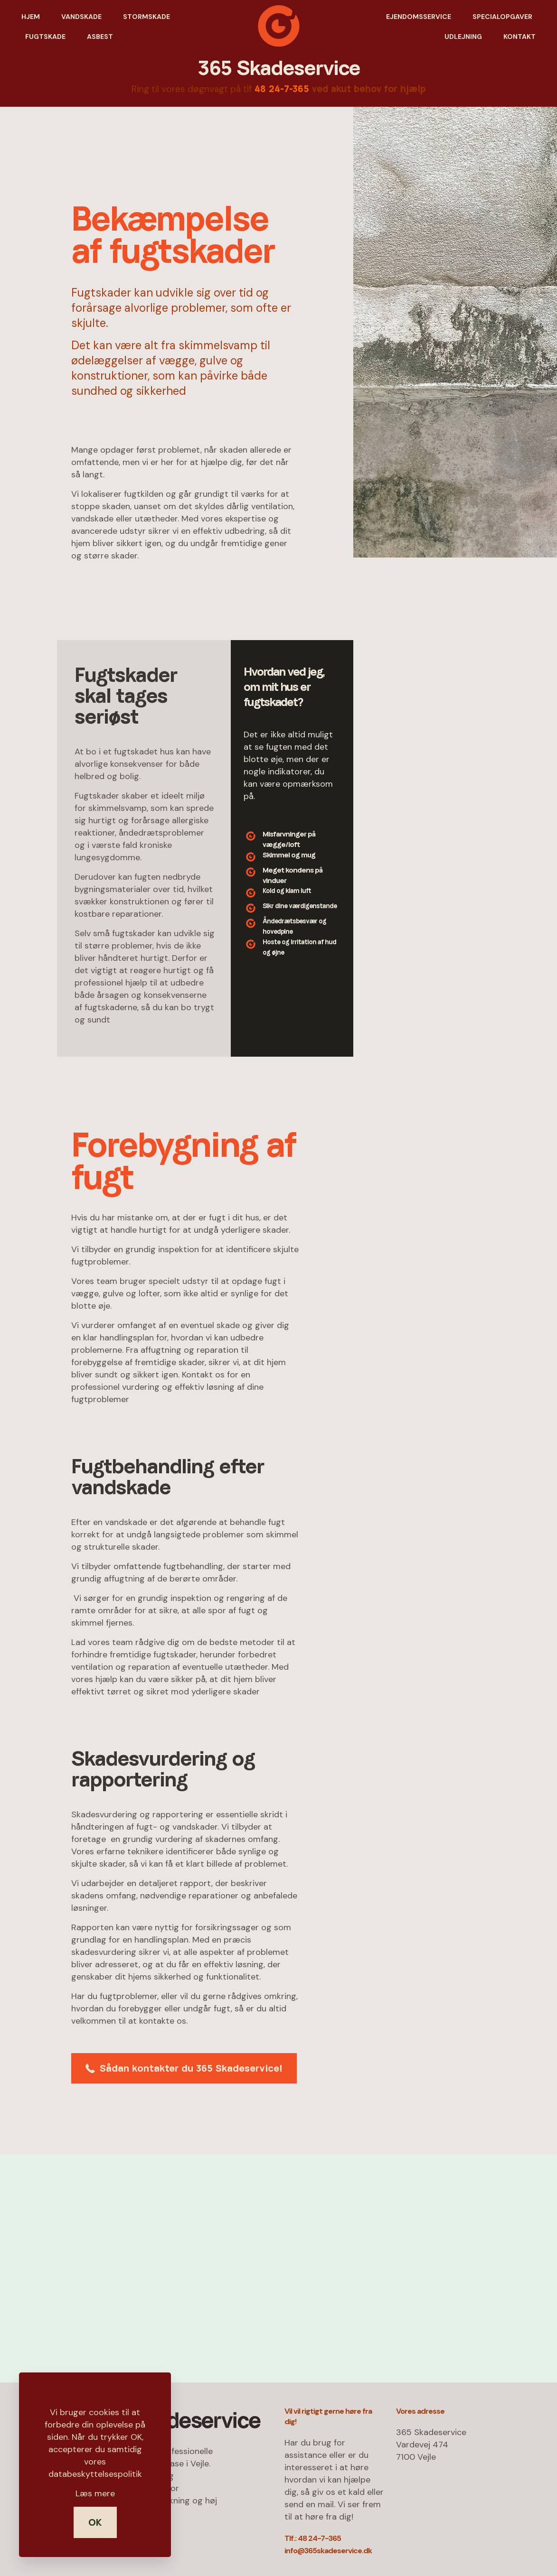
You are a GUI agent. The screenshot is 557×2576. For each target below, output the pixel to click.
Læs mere (95, 2493)
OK (95, 2522)
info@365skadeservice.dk (328, 2551)
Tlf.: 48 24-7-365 (312, 2538)
